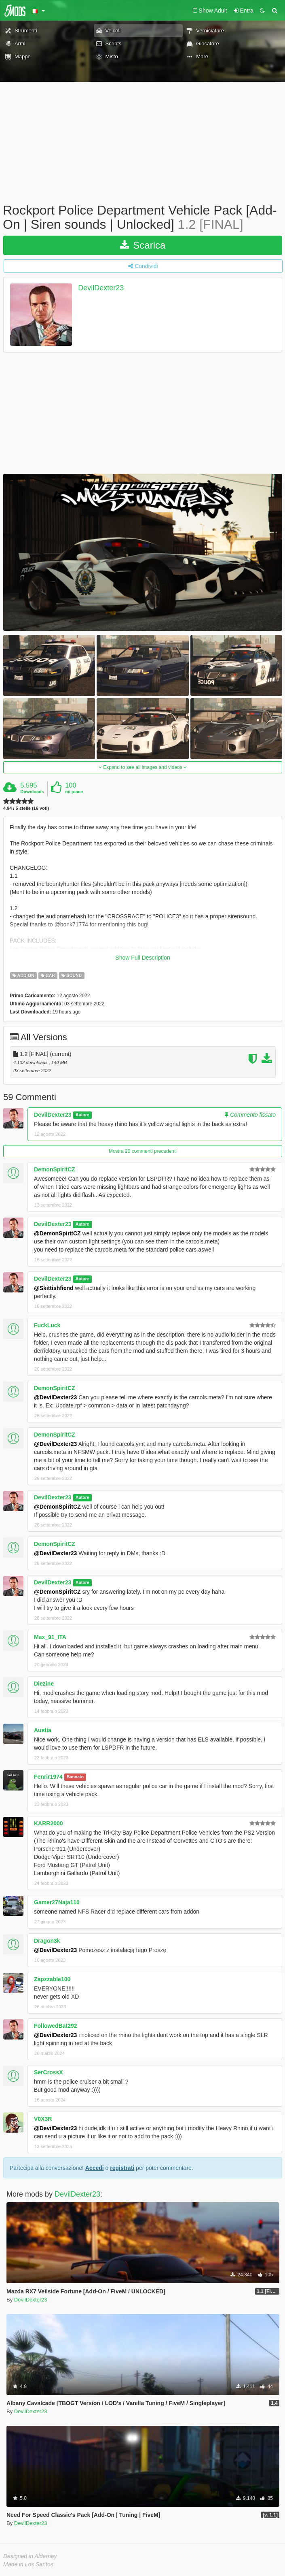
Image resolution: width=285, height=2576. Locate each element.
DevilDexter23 (101, 288)
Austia (42, 1730)
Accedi (94, 2168)
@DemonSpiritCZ (57, 1233)
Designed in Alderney (30, 2556)
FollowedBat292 (55, 2025)
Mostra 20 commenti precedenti (143, 1151)
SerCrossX (48, 2072)
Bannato (75, 1777)
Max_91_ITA (50, 1637)
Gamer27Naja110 (57, 1902)
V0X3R (43, 2119)
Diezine (44, 1683)
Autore (82, 1115)
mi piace (74, 791)
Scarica (143, 245)
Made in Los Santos (28, 2564)
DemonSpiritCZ (54, 1169)
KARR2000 (48, 1823)
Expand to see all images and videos (143, 767)
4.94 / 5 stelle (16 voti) (26, 808)
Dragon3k (47, 1940)
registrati (122, 2168)
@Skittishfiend (54, 1288)
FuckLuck (47, 1325)
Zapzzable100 (52, 1979)
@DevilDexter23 (55, 1397)
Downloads (32, 791)
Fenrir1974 (48, 1776)
